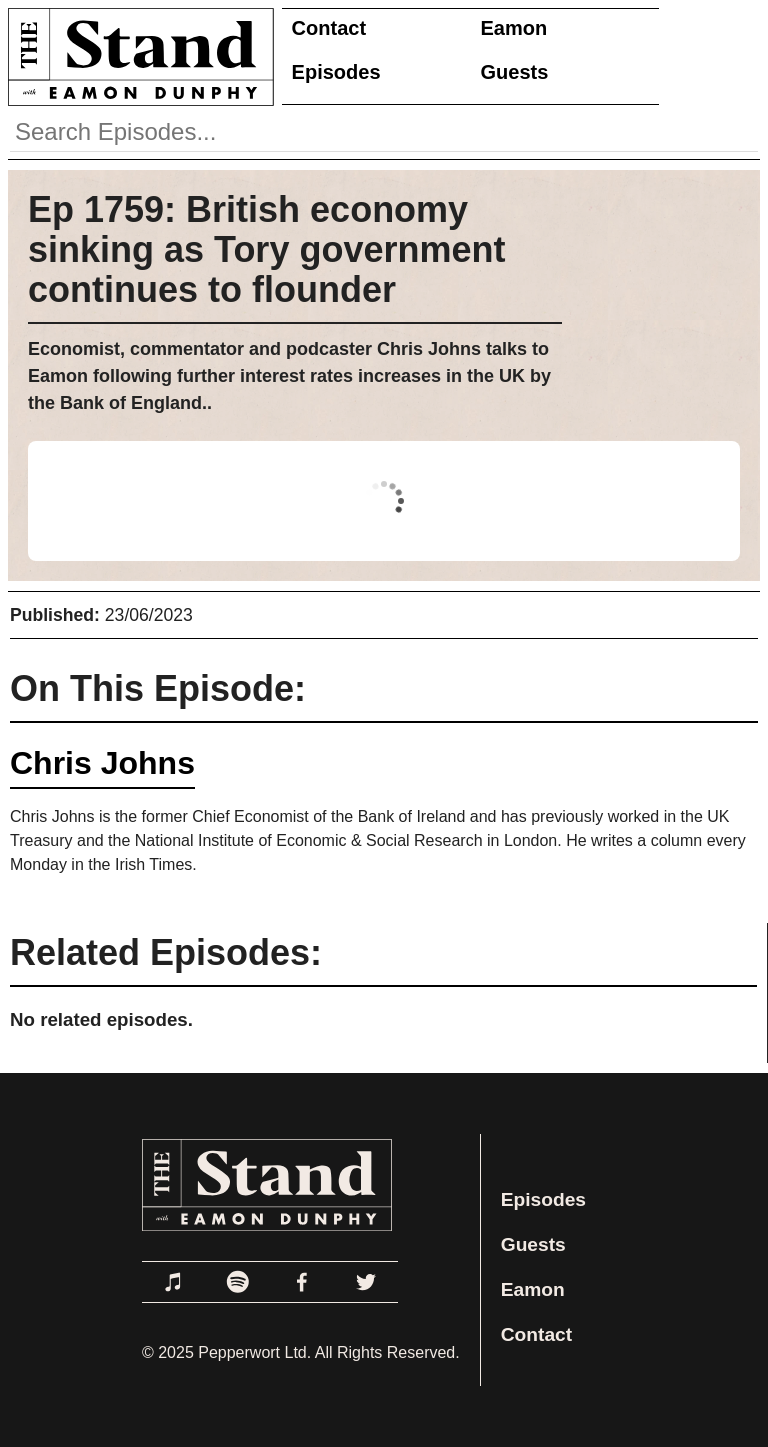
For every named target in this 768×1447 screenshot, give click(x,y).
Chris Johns (102, 763)
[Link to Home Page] (137, 56)
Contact (329, 28)
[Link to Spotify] (238, 1282)
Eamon (514, 28)
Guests (515, 72)
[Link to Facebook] (302, 1282)
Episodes (336, 72)
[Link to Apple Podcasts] (174, 1282)
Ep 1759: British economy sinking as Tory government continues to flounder (266, 249)
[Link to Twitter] (366, 1282)
